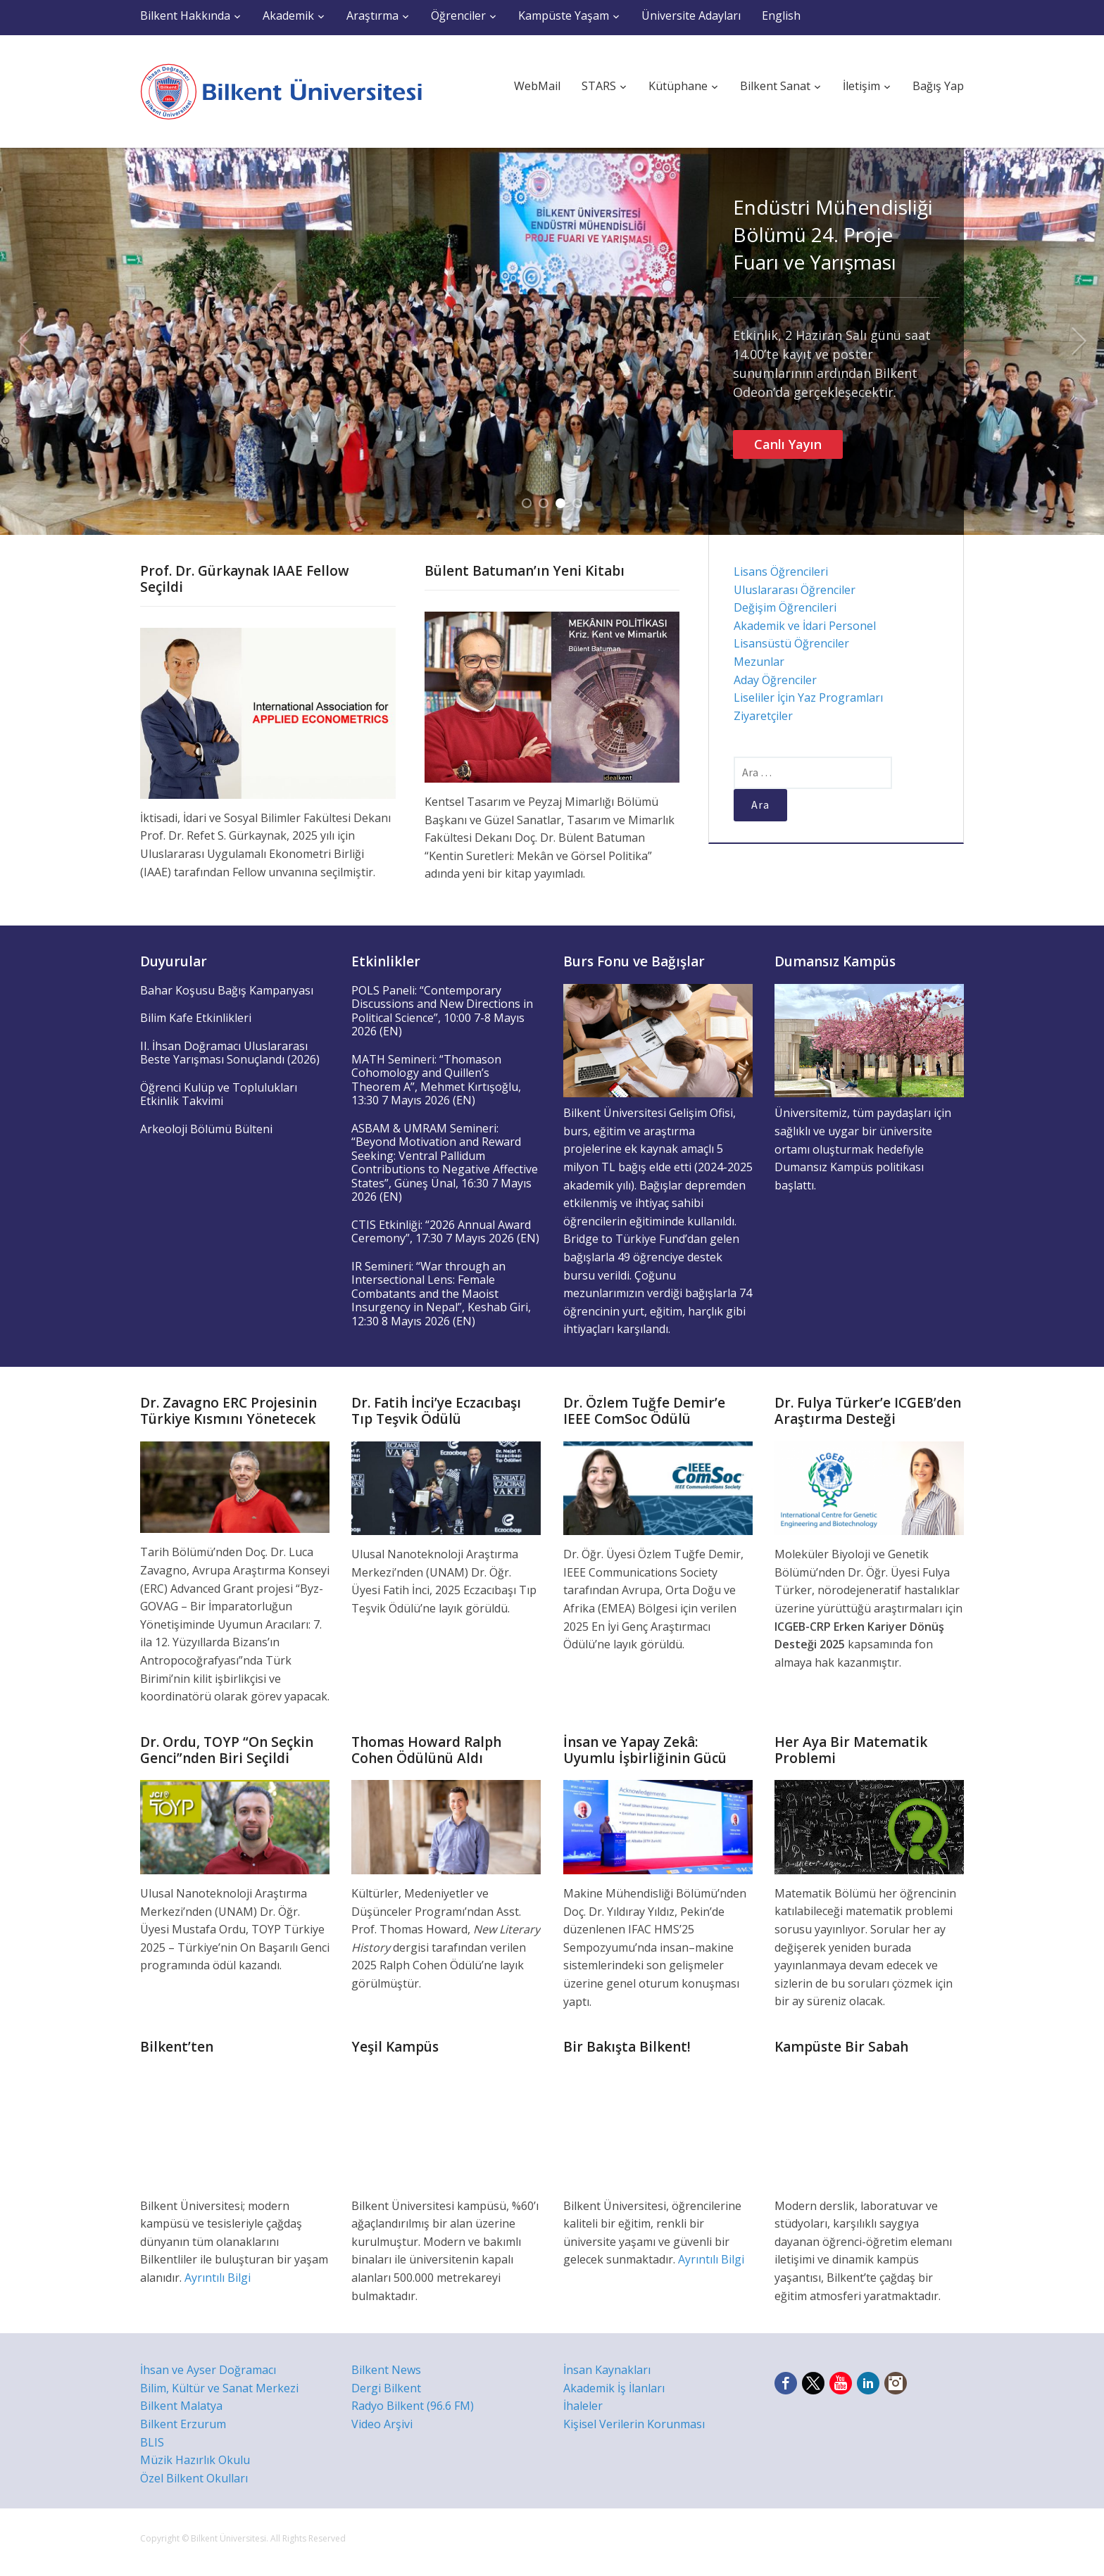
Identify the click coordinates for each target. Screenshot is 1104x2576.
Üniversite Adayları (691, 15)
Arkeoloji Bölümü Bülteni (206, 1129)
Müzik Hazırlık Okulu (195, 2460)
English (781, 15)
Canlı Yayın (788, 444)
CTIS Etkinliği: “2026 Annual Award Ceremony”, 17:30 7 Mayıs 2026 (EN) (445, 1231)
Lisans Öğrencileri (781, 571)
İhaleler (583, 2405)
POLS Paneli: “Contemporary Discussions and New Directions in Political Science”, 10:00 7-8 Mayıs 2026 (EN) (442, 1011)
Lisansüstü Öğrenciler (791, 643)
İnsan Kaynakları (607, 2370)
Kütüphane (678, 86)
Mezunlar (759, 661)
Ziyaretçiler (763, 716)
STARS (599, 86)
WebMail (537, 86)
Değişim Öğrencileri (785, 607)
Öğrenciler (458, 15)
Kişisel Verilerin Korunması (634, 2424)
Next (1079, 341)
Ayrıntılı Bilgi (217, 2277)
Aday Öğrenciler (775, 680)
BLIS (152, 2442)
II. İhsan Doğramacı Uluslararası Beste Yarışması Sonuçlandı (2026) (230, 1053)
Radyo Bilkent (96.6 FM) (412, 2405)
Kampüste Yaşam (563, 15)
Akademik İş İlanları (614, 2388)
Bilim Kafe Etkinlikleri (195, 1017)
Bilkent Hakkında (185, 15)
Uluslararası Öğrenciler (794, 590)
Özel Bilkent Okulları (194, 2478)
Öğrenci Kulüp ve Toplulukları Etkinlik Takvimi (218, 1094)
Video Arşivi (382, 2424)
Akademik (288, 15)
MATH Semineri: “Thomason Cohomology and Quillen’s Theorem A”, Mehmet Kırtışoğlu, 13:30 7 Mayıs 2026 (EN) (436, 1080)
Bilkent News (386, 2370)
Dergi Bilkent (386, 2388)
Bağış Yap (938, 86)
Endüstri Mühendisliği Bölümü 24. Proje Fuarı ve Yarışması (833, 234)
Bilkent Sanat (775, 86)
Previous (24, 341)
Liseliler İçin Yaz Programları (808, 697)
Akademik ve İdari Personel (805, 625)
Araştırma (372, 15)
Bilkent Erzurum (183, 2424)
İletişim (861, 86)
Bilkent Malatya (181, 2405)
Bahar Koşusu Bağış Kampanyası (226, 990)
